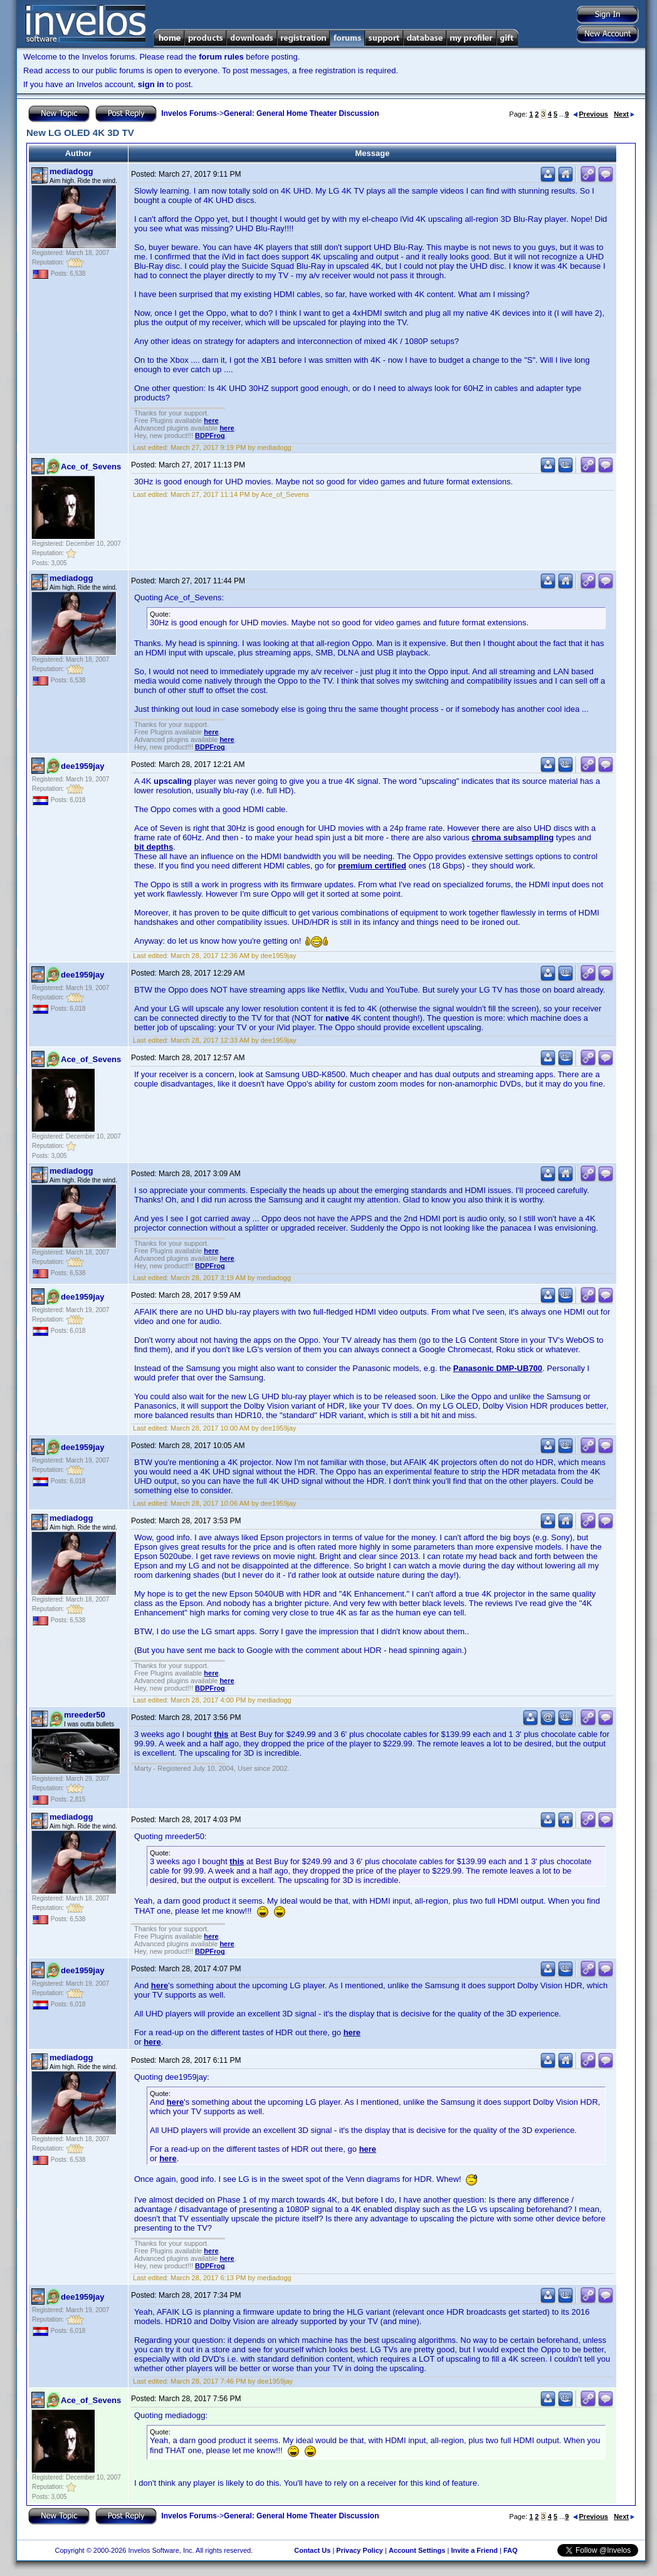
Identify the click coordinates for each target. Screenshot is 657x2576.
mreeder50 (84, 1714)
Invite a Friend (474, 2550)
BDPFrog (210, 435)
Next (624, 114)
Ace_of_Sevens (91, 466)
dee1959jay (82, 766)
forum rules (221, 56)
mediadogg (71, 171)
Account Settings (417, 2550)
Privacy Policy (359, 2550)
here (211, 420)
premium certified (372, 865)
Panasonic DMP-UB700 (497, 1368)
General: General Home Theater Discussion (301, 113)
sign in (151, 84)
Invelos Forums (189, 113)
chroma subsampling (512, 837)
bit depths (153, 847)
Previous (590, 114)
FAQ (510, 2550)
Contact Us (312, 2550)
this (221, 1734)
